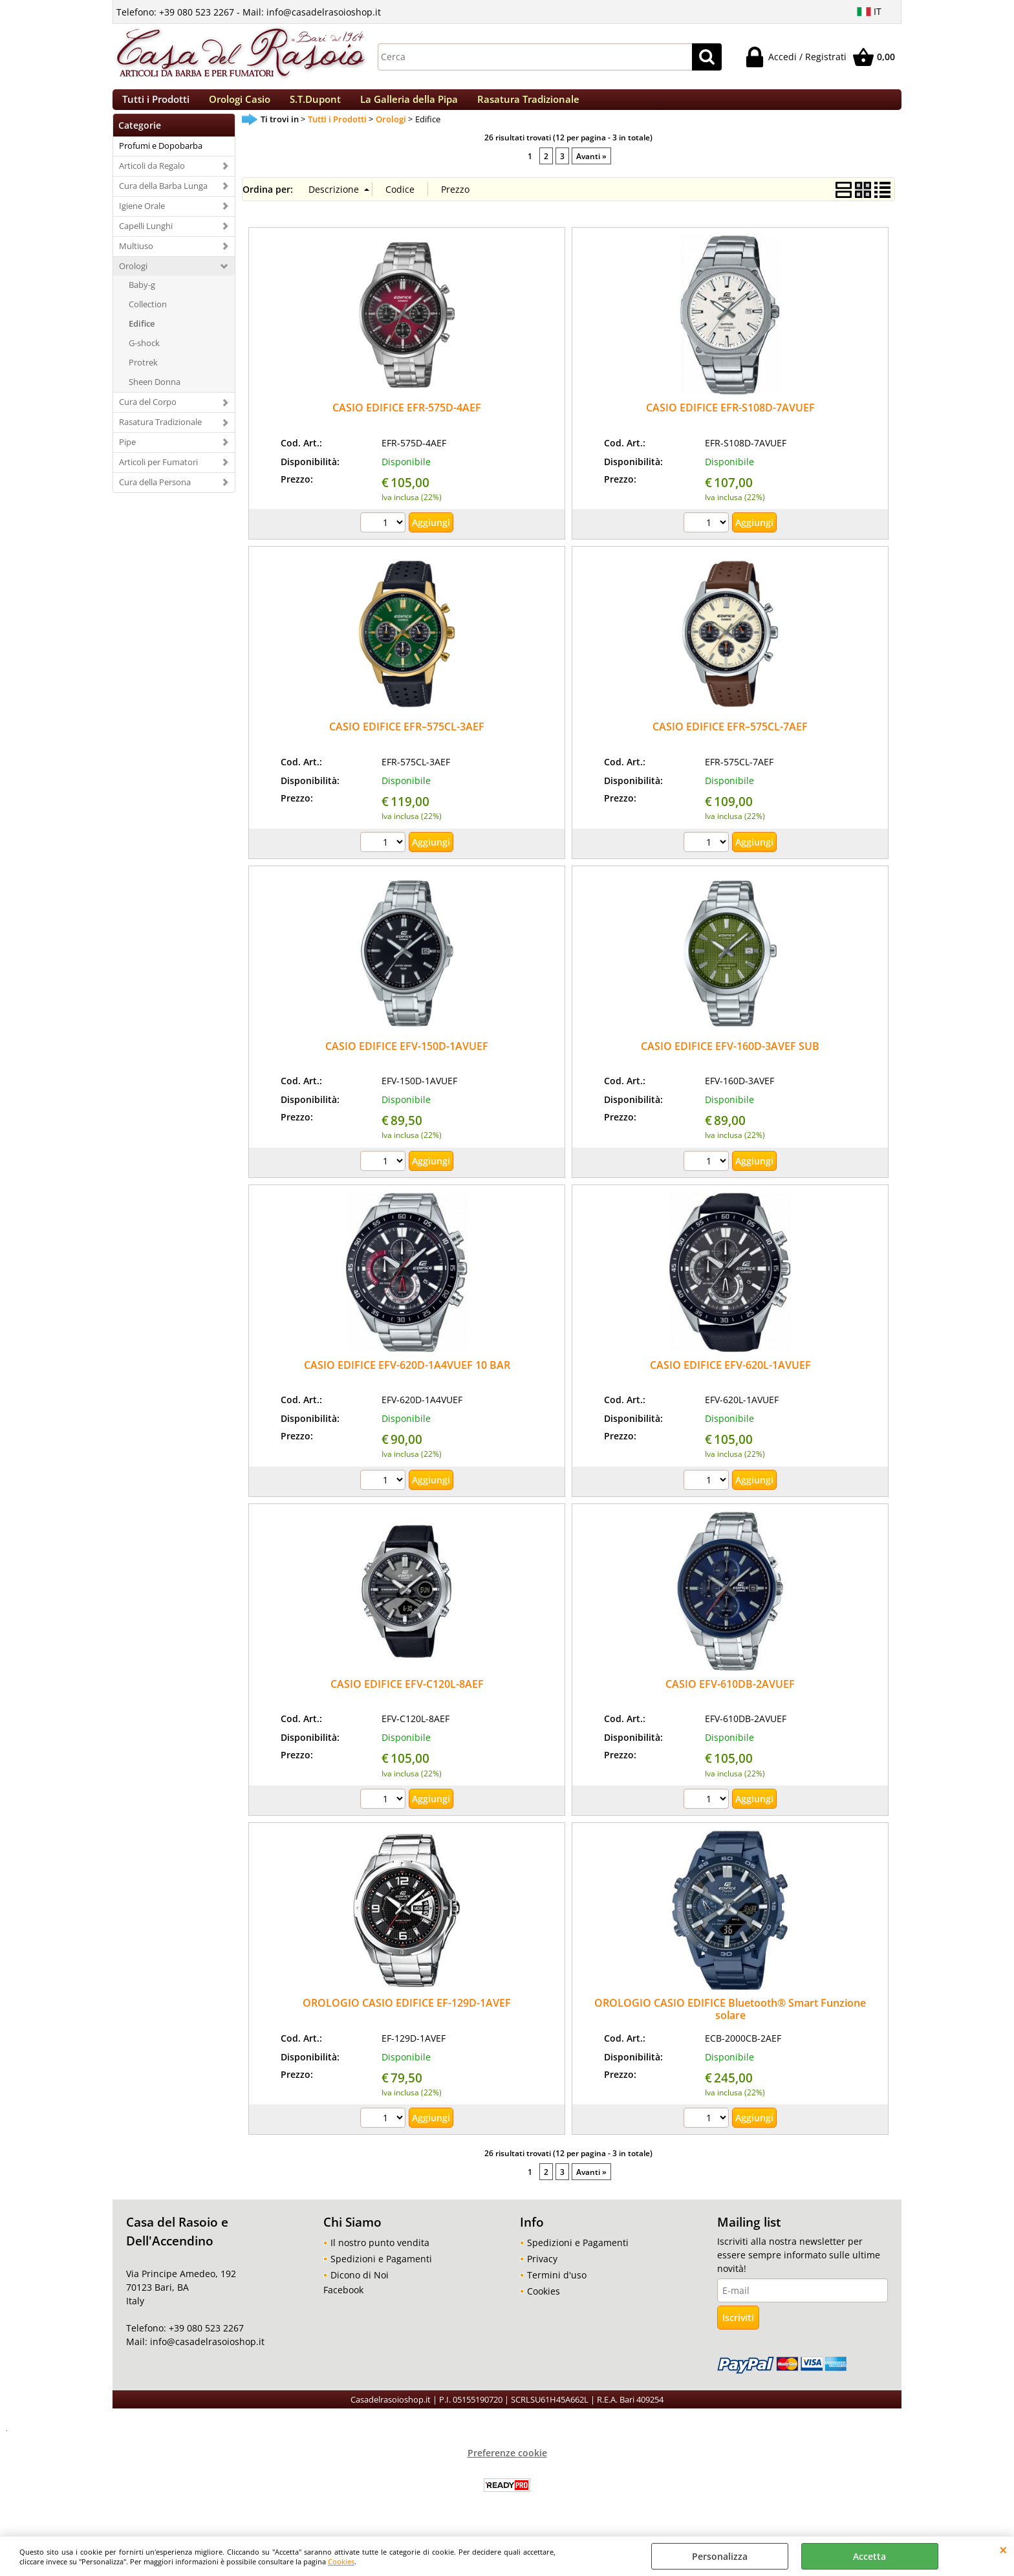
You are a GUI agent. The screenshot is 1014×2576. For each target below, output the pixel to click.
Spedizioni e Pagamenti (381, 2272)
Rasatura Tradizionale (528, 106)
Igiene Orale (142, 219)
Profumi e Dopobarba (160, 159)
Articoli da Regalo (152, 179)
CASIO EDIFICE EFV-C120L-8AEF (407, 1697)
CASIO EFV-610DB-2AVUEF (730, 1697)
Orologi (133, 279)
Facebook (343, 2303)
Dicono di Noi (359, 2288)
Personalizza (720, 2556)
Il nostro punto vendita (379, 2256)
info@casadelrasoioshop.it (205, 2356)
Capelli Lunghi (146, 239)
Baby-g (142, 299)
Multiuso (136, 259)
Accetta (869, 2556)
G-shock (144, 356)
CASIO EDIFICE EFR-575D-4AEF (406, 421)
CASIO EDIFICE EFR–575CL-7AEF (730, 741)
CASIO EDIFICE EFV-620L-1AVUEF (730, 1378)
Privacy (542, 2272)
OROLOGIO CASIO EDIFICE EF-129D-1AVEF (407, 2016)
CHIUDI (1003, 2549)
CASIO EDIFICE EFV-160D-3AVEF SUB (730, 1060)
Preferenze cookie (507, 2466)
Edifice (142, 338)
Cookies (341, 2561)
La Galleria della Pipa (409, 106)
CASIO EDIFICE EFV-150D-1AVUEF (406, 1060)
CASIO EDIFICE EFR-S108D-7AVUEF (730, 421)
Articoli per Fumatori (158, 475)
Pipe (127, 455)
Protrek (143, 376)
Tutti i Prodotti (155, 106)
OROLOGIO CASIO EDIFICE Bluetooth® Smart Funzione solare (730, 2022)
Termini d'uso (557, 2288)
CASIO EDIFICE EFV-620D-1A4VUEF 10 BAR (407, 1378)
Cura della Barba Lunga (163, 199)
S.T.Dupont (315, 106)
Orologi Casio (239, 106)
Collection (148, 318)
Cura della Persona (155, 495)
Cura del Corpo (148, 415)
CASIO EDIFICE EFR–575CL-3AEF (406, 741)
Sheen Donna (154, 395)
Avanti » (591, 169)
